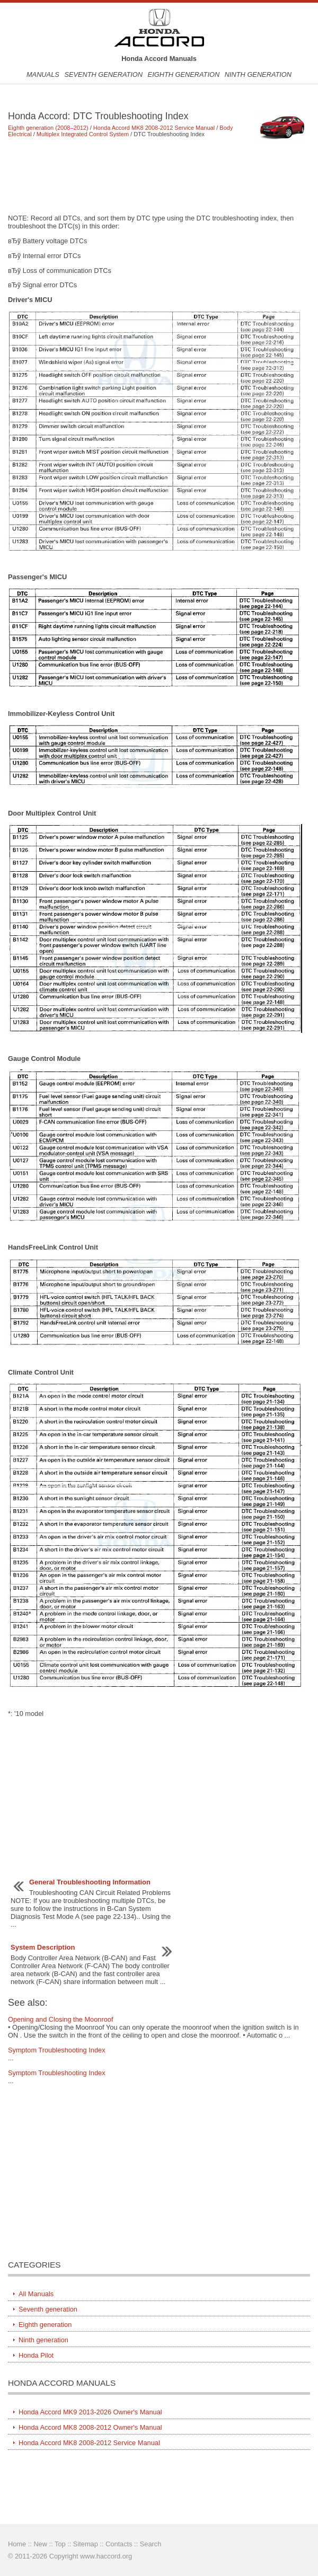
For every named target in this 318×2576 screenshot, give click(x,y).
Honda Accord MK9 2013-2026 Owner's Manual (90, 2412)
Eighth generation (184, 74)
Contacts (118, 2544)
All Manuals (36, 2294)
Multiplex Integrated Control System (83, 134)
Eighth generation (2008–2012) (48, 128)
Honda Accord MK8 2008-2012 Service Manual (154, 128)
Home (17, 2544)
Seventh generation (103, 74)
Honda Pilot (36, 2355)
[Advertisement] (159, 175)
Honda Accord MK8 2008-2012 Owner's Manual (90, 2427)
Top (60, 2544)
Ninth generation (258, 74)
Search (151, 2544)
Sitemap (85, 2544)
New (40, 2544)
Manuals (42, 74)
